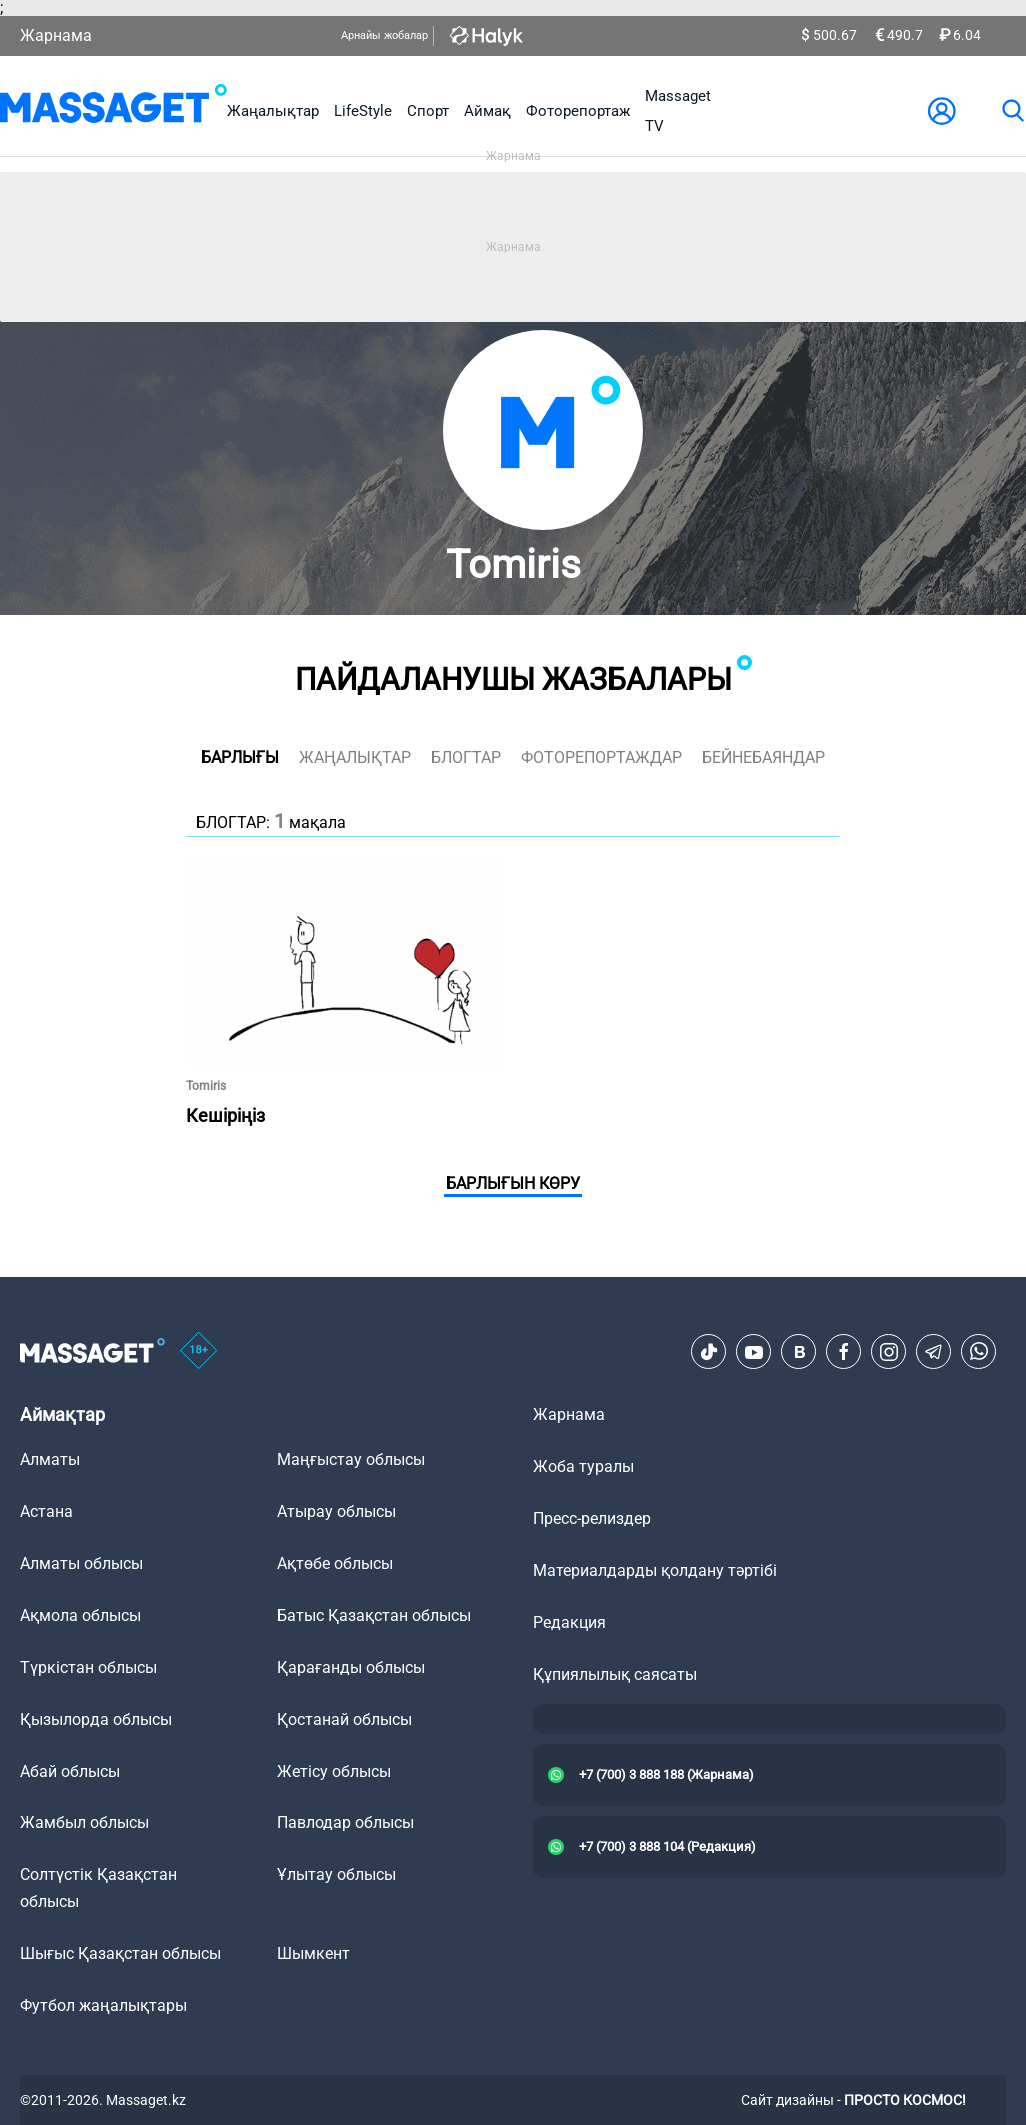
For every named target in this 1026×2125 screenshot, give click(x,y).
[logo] (113, 111)
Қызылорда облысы (96, 1719)
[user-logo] (942, 111)
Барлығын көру (513, 1183)
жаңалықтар (355, 757)
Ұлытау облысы (336, 1874)
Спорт (428, 111)
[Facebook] (844, 1352)
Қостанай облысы (344, 1719)
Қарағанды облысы (351, 1667)
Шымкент (313, 1953)
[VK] (799, 1352)
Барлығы (240, 757)
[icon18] (199, 1352)
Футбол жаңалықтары (103, 2005)
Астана (46, 1511)
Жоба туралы (583, 1466)
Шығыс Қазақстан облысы (120, 1953)
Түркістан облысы (88, 1667)
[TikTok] (709, 1352)
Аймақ (487, 111)
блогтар (466, 757)
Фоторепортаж (578, 111)
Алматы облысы (81, 1563)
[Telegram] (934, 1352)
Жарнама (56, 35)
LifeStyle (363, 111)
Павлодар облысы (345, 1822)
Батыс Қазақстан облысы (374, 1615)
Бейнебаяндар (763, 757)
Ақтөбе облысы (335, 1563)
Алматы (50, 1459)
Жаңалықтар (273, 111)
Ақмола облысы (80, 1615)
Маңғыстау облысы (351, 1459)
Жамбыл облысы (84, 1822)
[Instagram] (889, 1352)
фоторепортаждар (601, 757)
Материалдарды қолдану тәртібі (655, 1570)
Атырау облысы (336, 1511)
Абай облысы (70, 1771)
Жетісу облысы (334, 1771)
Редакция (569, 1622)
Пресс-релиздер (592, 1518)
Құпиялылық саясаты (615, 1674)
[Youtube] (754, 1352)
